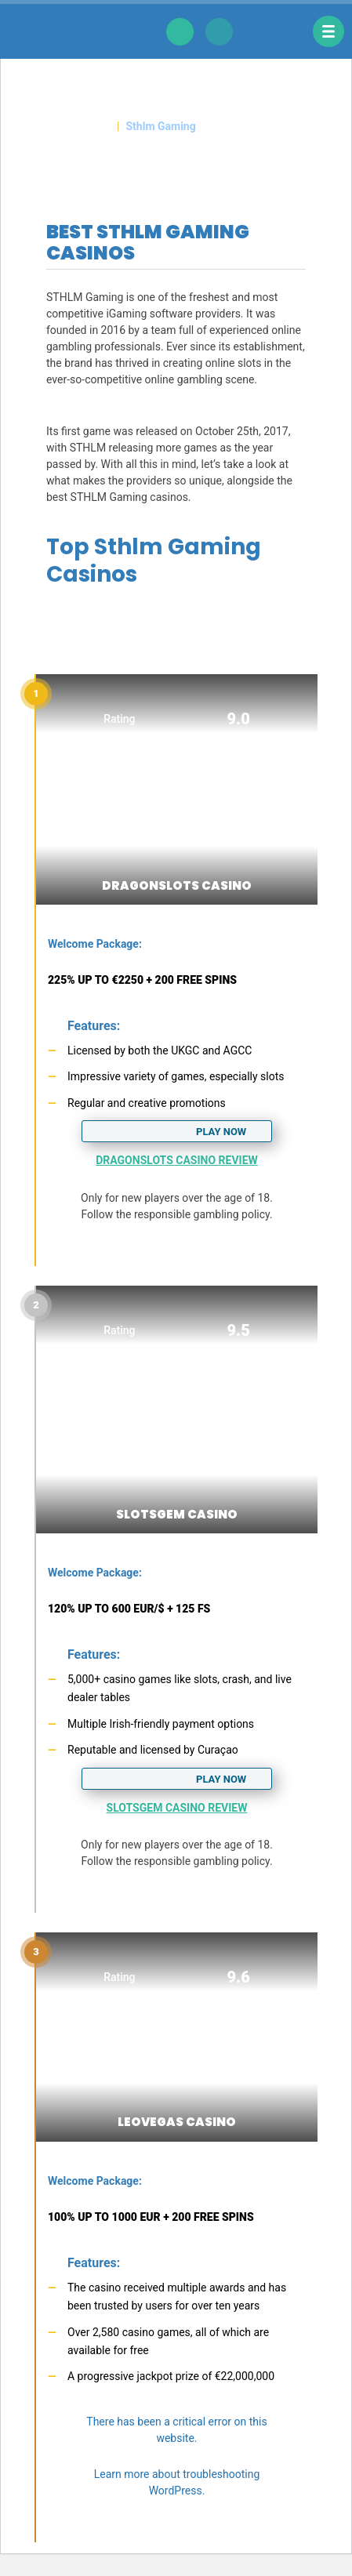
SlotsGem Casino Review (177, 1807)
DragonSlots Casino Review (177, 1160)
